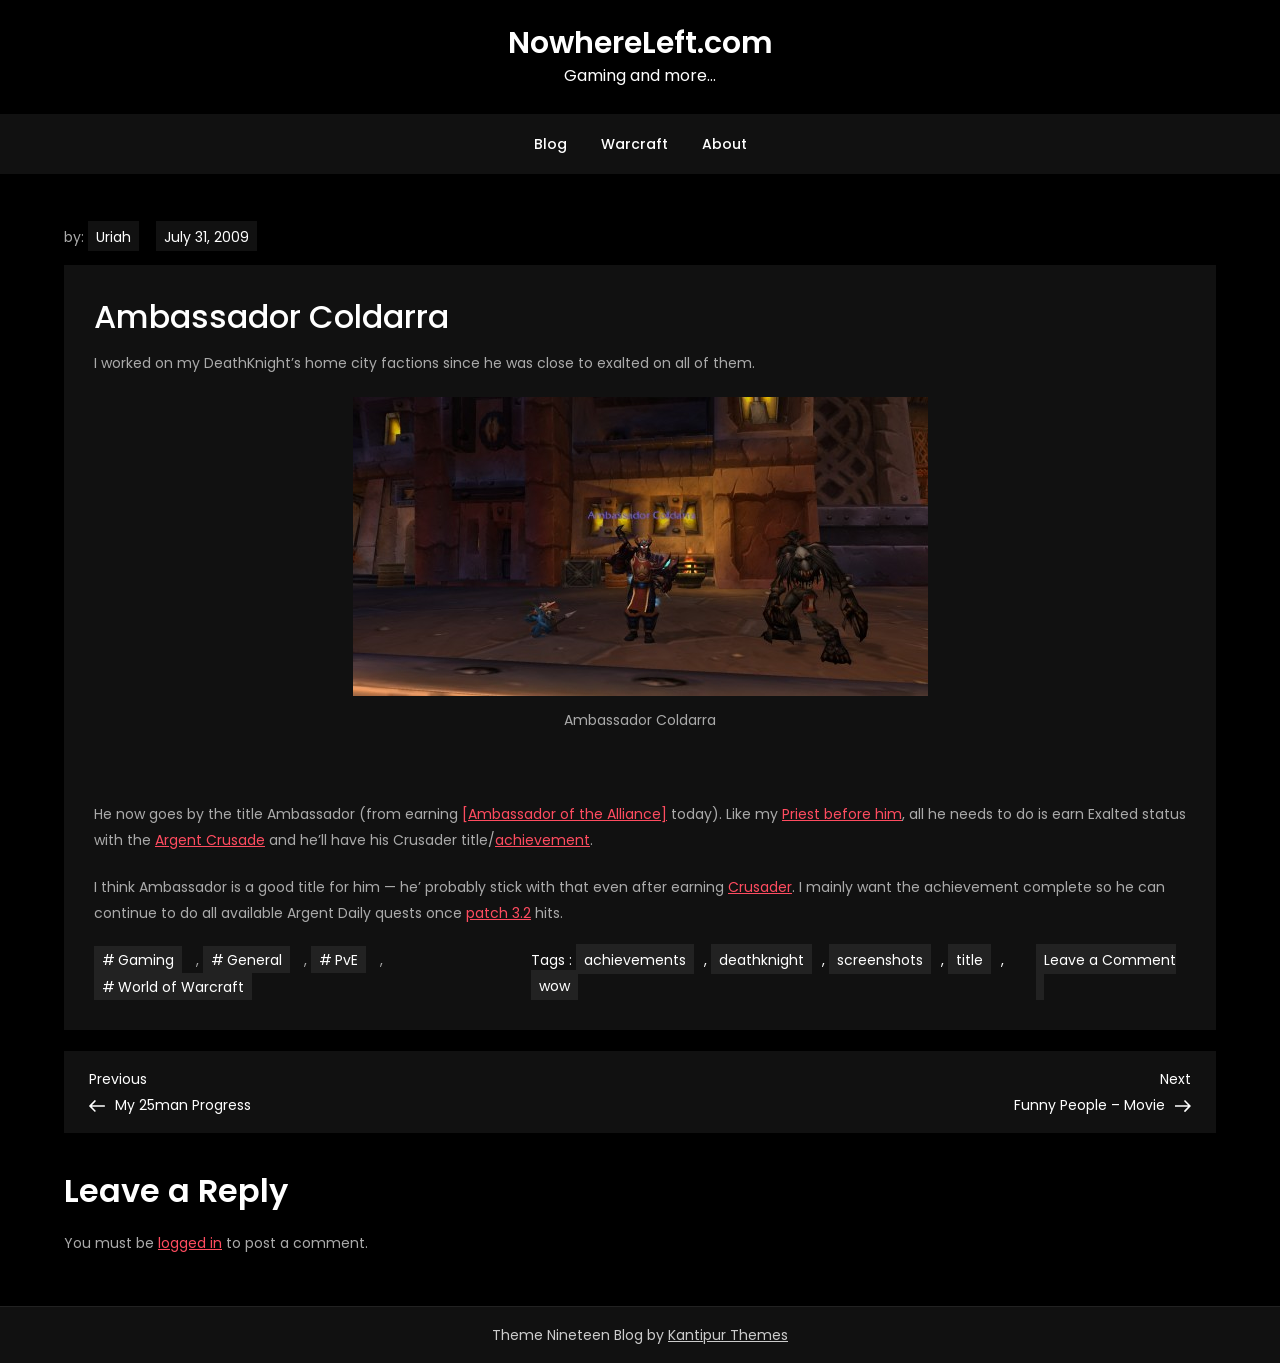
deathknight (761, 960)
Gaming (146, 960)
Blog (550, 144)
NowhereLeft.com (640, 43)
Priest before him (842, 814)
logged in (190, 1243)
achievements (635, 960)
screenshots (880, 960)
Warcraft (634, 144)
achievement (542, 840)
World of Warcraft (181, 987)
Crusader (760, 887)
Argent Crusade (210, 840)
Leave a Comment (1106, 975)
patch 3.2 (498, 913)
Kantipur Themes (728, 1335)
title (969, 960)
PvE (346, 960)
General (254, 960)
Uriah (113, 237)
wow (554, 986)
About (724, 144)
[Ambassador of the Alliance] (564, 814)
